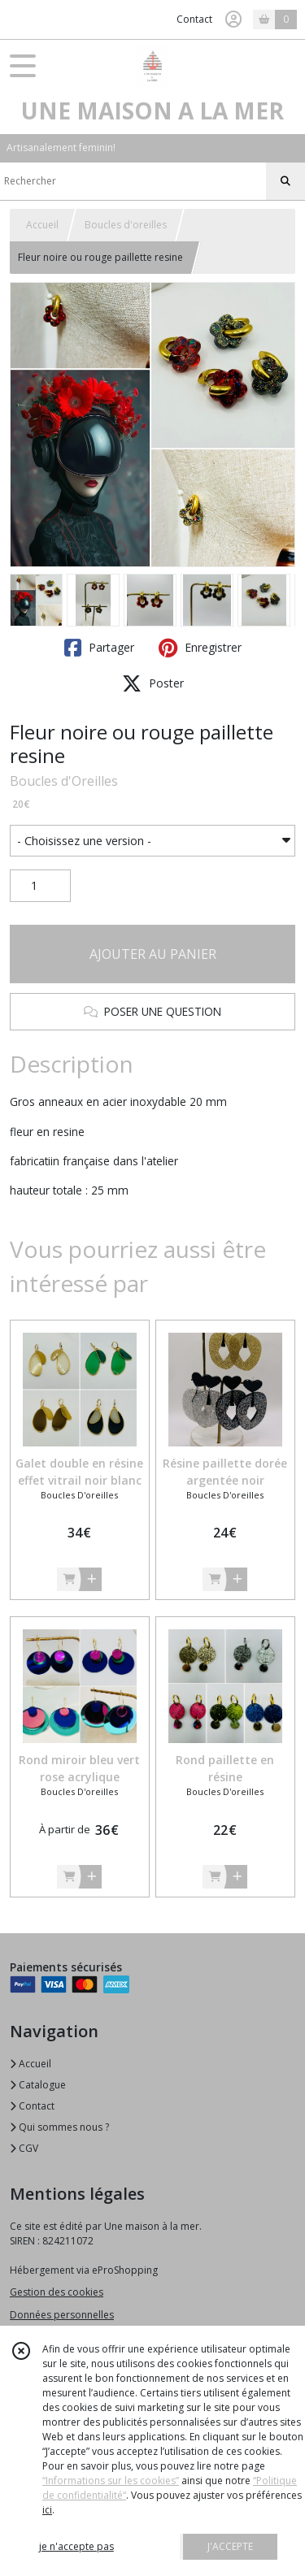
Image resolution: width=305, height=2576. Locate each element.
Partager (99, 647)
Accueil (42, 225)
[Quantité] (40, 886)
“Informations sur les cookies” (110, 2480)
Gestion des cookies (56, 2292)
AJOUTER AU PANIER (152, 954)
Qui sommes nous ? (59, 2127)
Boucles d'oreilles (126, 225)
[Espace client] (233, 19)
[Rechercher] (285, 181)
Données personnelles (62, 2315)
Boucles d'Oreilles (64, 781)
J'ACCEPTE (230, 2546)
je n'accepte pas (76, 2546)
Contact (194, 19)
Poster (153, 683)
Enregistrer (200, 647)
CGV (24, 2148)
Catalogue (38, 2085)
